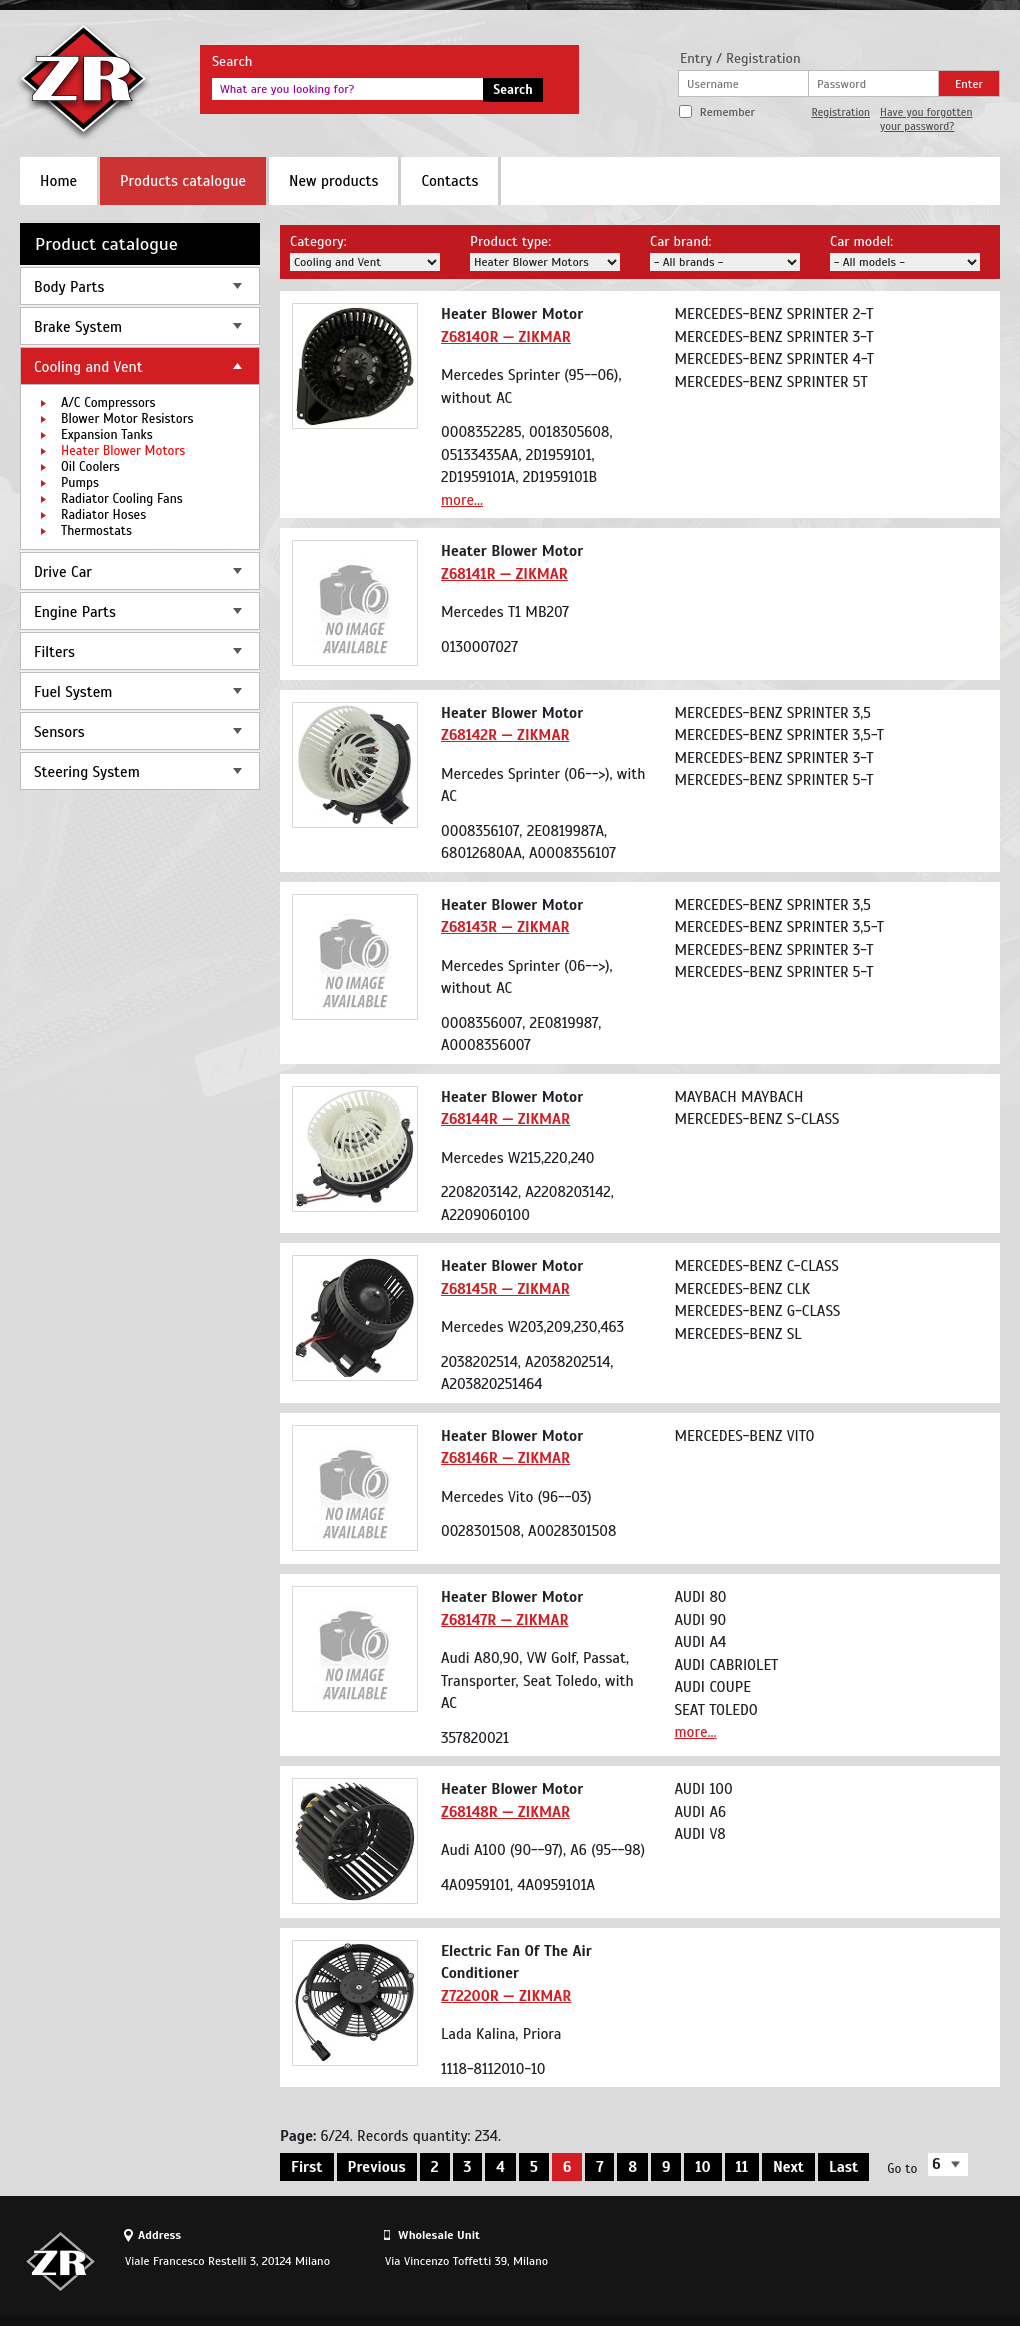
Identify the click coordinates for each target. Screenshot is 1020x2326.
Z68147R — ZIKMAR (505, 1620)
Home (58, 181)
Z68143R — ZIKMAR (505, 927)
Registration (840, 112)
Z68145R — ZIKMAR (505, 1289)
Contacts (449, 181)
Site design (889, 2261)
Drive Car (63, 572)
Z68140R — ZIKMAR (506, 337)
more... (462, 500)
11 (742, 2167)
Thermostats (96, 531)
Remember (727, 112)
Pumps (80, 483)
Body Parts (69, 287)
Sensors (59, 732)
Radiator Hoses (103, 515)
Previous (377, 2167)
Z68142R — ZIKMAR (505, 735)
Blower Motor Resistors (127, 419)
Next (788, 2167)
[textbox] (347, 89)
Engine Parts (75, 612)
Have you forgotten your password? (926, 119)
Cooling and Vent (88, 367)
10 (702, 2167)
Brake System (78, 327)
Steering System (87, 772)
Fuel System (73, 692)
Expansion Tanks (107, 435)
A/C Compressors (108, 403)
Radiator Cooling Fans (122, 499)
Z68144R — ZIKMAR (505, 1119)
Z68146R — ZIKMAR (505, 1458)
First (307, 2167)
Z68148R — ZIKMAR (505, 1812)
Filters (54, 652)
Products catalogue (183, 181)
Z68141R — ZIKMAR (504, 574)
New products (333, 181)
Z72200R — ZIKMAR (506, 1996)
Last (843, 2167)
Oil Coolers (90, 467)
